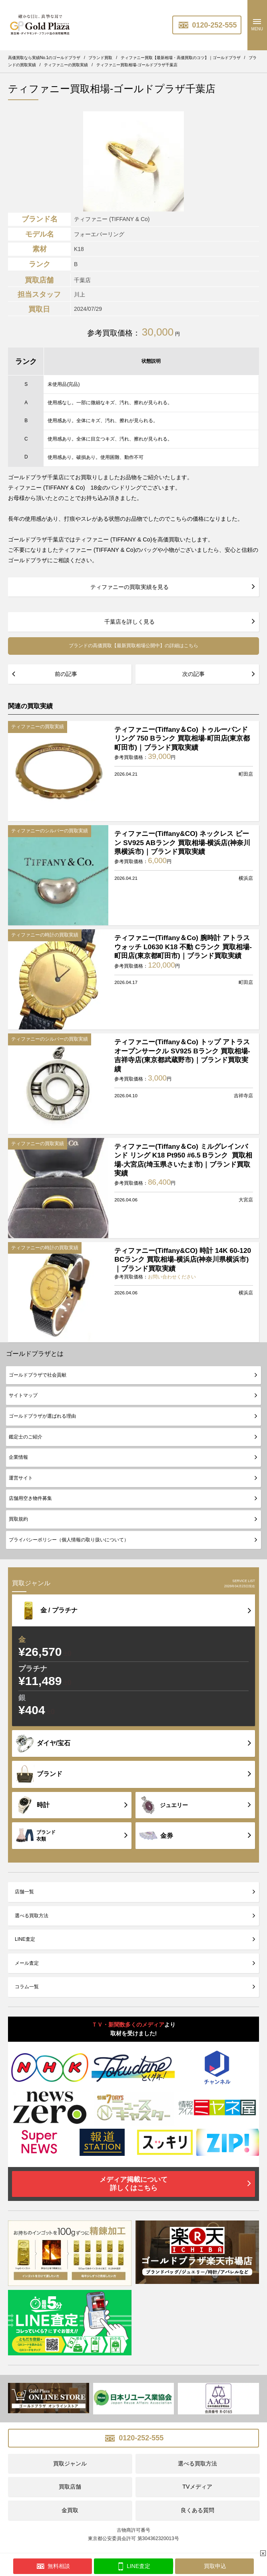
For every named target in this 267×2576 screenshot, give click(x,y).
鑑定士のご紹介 (25, 1437)
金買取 (70, 2510)
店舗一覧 (24, 1891)
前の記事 (66, 674)
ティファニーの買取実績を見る (129, 587)
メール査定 (27, 1963)
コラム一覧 (27, 1986)
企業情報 (18, 1457)
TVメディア (197, 2486)
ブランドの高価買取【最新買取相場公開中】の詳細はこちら (133, 645)
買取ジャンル (70, 2463)
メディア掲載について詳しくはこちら (133, 2184)
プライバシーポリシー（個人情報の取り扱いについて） (69, 1540)
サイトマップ (23, 1395)
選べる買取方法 (31, 1915)
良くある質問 (197, 2510)
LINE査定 (25, 1939)
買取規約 (18, 1519)
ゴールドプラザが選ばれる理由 (42, 1416)
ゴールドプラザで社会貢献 (37, 1375)
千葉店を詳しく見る (129, 621)
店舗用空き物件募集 (30, 1498)
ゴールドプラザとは (35, 1353)
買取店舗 (70, 2486)
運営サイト (21, 1478)
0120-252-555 (207, 25)
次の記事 (193, 674)
